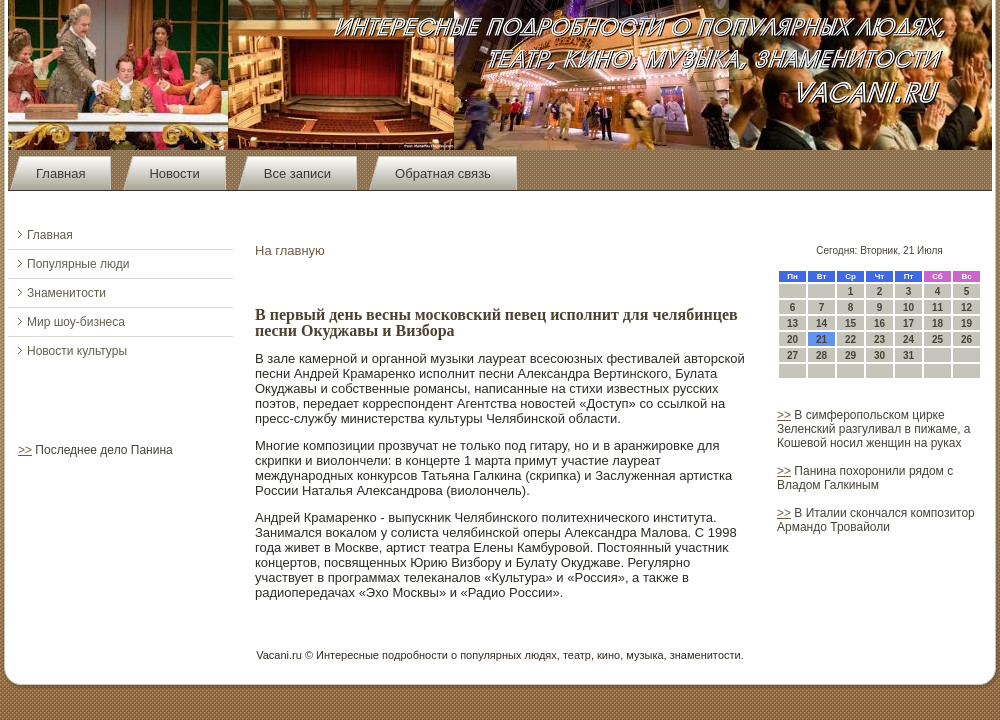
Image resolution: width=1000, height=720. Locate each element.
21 (821, 339)
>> (25, 450)
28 (821, 355)
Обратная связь (443, 173)
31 (908, 355)
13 (792, 323)
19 (966, 323)
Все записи (297, 173)
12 (966, 307)
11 (937, 307)
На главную (290, 250)
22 (850, 339)
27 (792, 355)
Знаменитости (66, 293)
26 (966, 339)
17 (908, 323)
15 (850, 323)
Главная (60, 173)
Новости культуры (77, 351)
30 (879, 355)
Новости (174, 173)
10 (908, 307)
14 (821, 323)
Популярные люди (78, 264)
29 (850, 355)
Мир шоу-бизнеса (76, 322)
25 (937, 339)
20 (792, 339)
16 (879, 323)
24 (908, 339)
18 (937, 323)
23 (879, 339)
